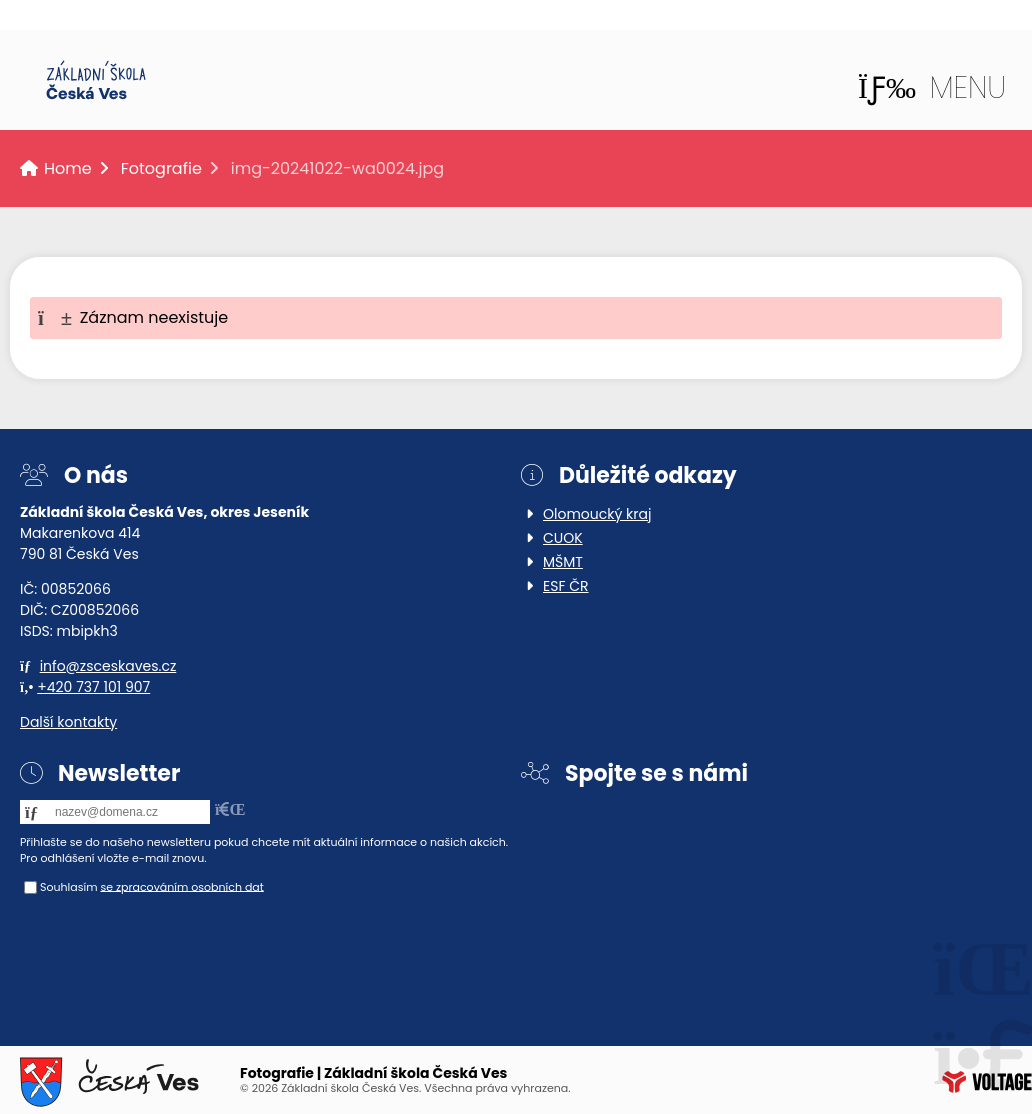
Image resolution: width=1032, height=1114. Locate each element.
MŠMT (563, 562)
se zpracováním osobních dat (181, 886)
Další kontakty (68, 722)
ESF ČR (566, 586)
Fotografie (161, 168)
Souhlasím (69, 886)
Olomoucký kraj (597, 514)
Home (96, 80)
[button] (932, 88)
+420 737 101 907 (93, 687)
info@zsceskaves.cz (108, 666)
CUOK (563, 538)
